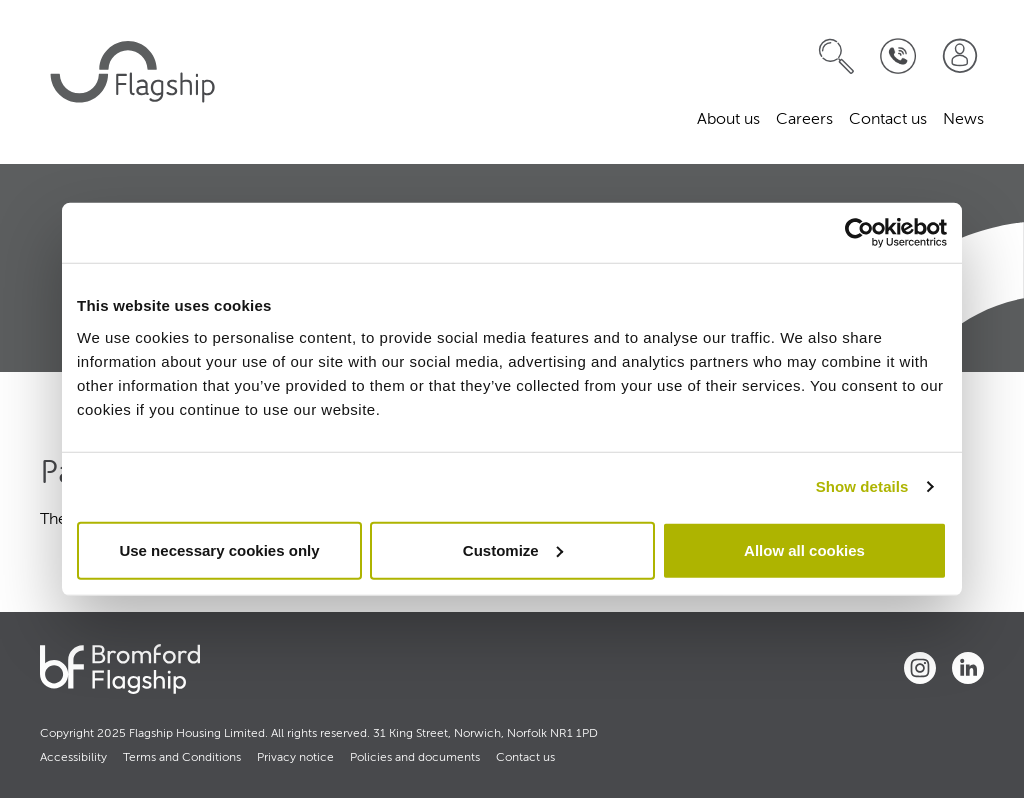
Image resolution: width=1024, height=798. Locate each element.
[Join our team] (959, 56)
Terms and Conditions (182, 758)
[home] (136, 82)
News (963, 120)
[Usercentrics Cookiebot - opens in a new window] (859, 233)
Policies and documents (415, 758)
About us (728, 120)
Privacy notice (295, 758)
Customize (513, 549)
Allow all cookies (804, 549)
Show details (862, 486)
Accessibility (73, 758)
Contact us (888, 120)
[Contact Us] (898, 56)
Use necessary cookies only (219, 549)
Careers (804, 120)
